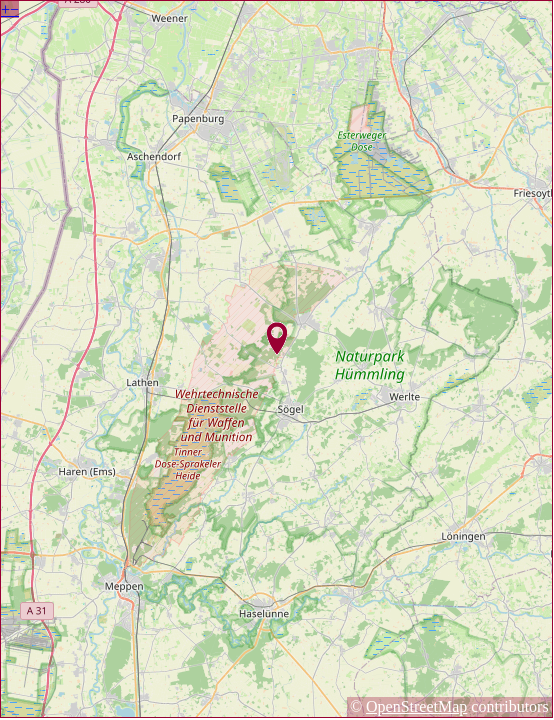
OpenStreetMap (416, 706)
